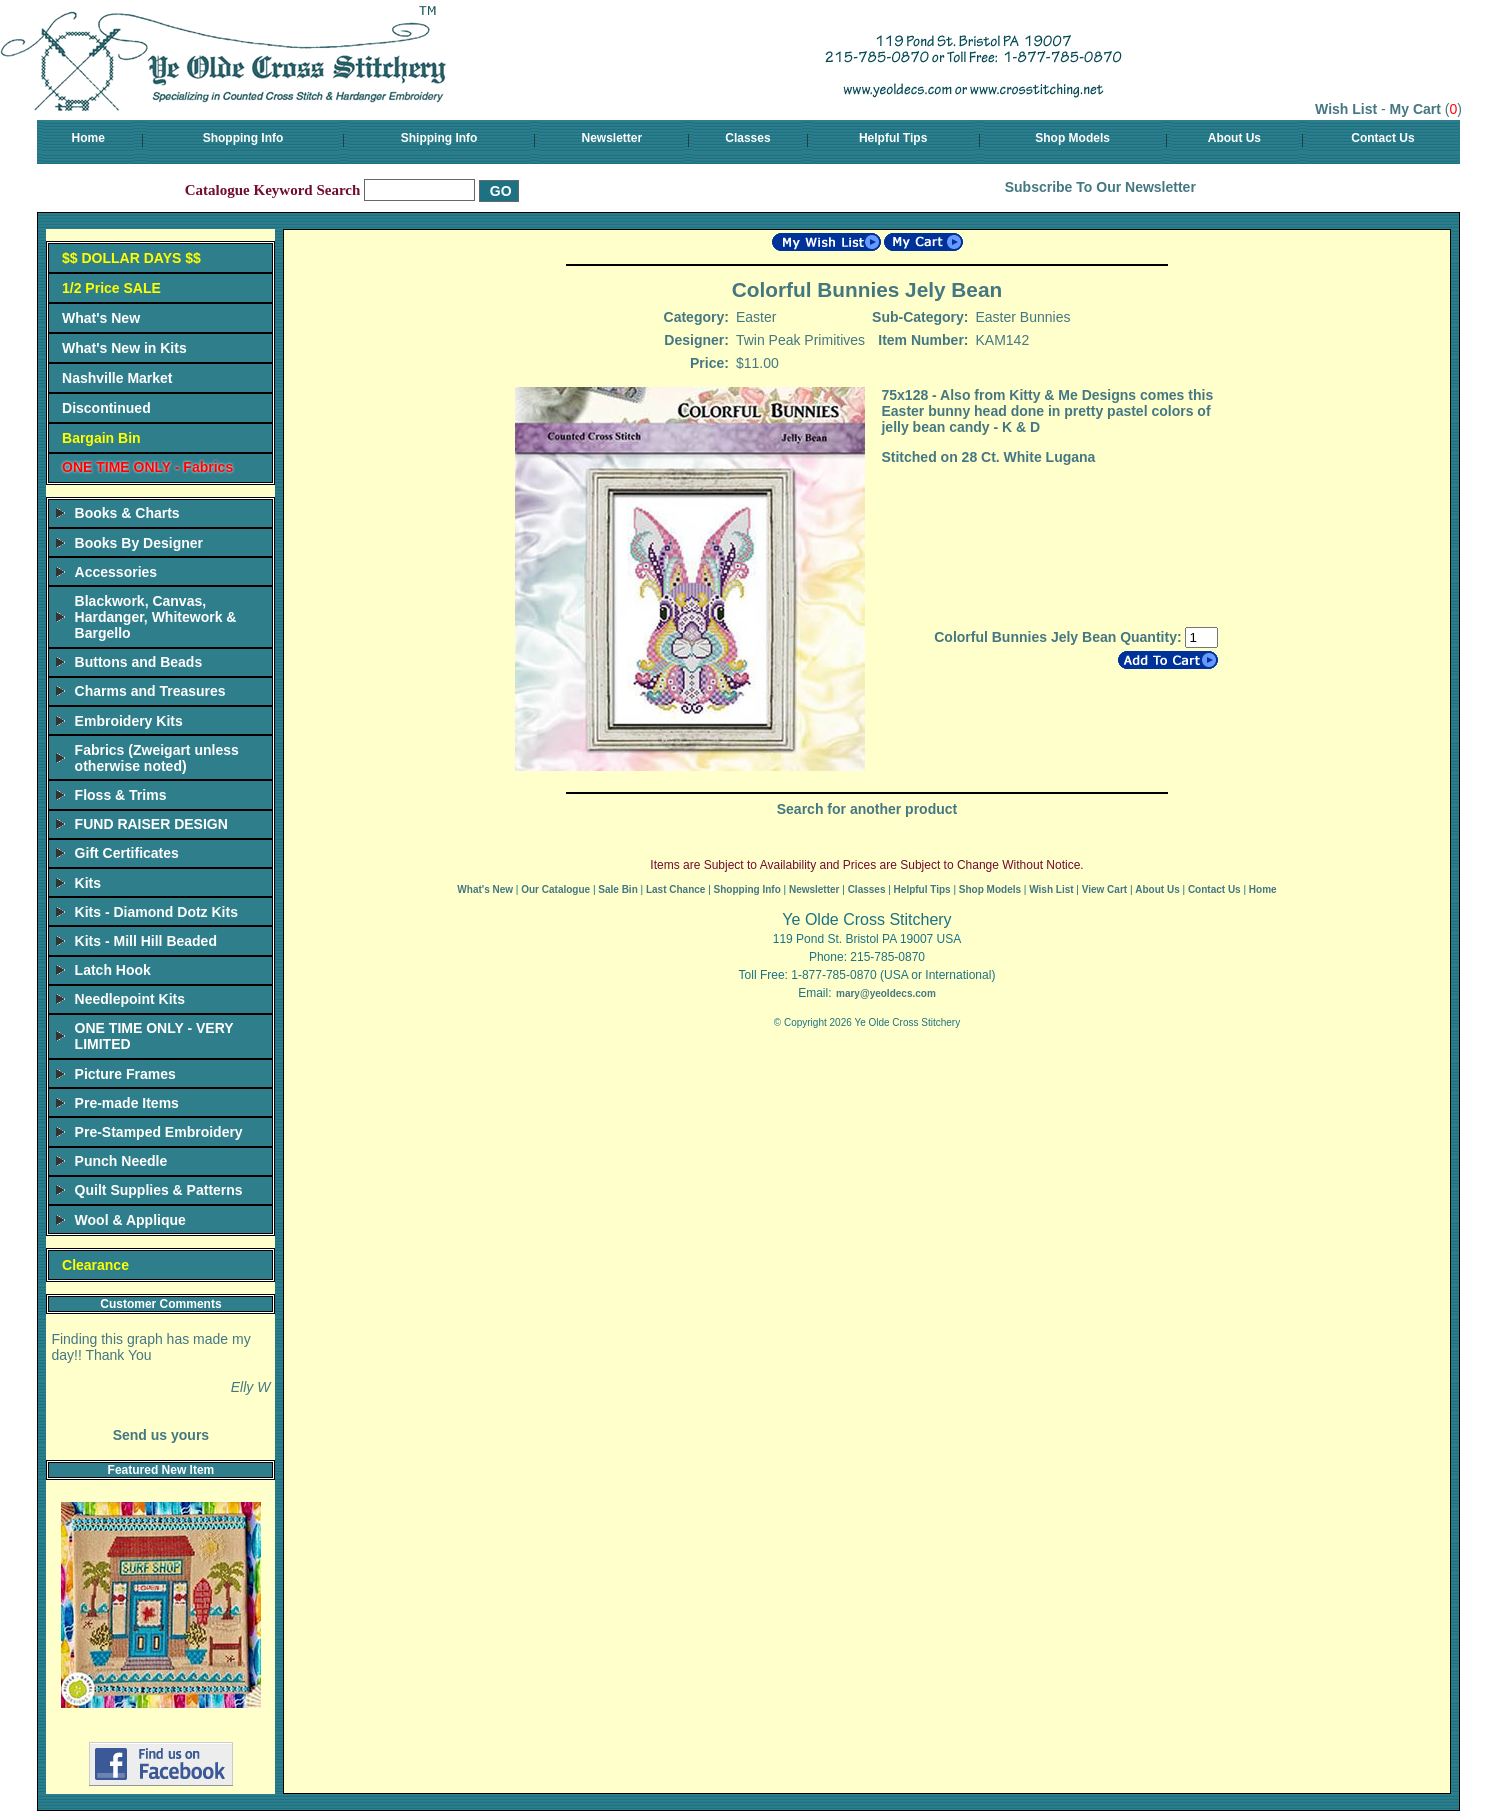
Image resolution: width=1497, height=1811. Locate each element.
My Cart (1415, 109)
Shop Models (1072, 138)
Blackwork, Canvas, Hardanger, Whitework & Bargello (156, 617)
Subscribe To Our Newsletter (1100, 187)
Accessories (116, 572)
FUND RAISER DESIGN (151, 824)
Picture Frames (125, 1074)
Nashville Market (117, 378)
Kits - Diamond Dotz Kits (156, 912)
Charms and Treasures (150, 691)
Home (88, 138)
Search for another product (867, 809)
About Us (1234, 138)
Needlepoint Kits (130, 999)
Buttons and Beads (139, 662)
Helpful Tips (893, 138)
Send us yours (161, 1435)
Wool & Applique (130, 1220)
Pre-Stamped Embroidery (159, 1132)
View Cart (1104, 889)
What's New (101, 318)
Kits (88, 883)
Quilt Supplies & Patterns (159, 1190)
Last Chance (675, 889)
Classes (747, 138)
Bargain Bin (101, 438)
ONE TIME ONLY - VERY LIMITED (154, 1036)
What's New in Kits (124, 348)
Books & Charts (127, 513)
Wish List (1346, 109)
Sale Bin (617, 889)
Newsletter (612, 138)
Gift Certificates (127, 853)
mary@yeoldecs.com (886, 993)
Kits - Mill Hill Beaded (146, 941)
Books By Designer (139, 543)
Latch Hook (113, 970)
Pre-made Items (127, 1103)
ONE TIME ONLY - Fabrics (147, 467)
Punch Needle (121, 1161)
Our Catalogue (555, 889)
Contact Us (1382, 138)
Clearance (95, 1265)
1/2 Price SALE (111, 288)
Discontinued (106, 408)
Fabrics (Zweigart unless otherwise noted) (157, 758)
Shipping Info (439, 138)
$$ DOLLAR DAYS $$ (131, 258)
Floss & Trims (121, 795)
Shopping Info (243, 138)
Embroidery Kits (129, 721)
